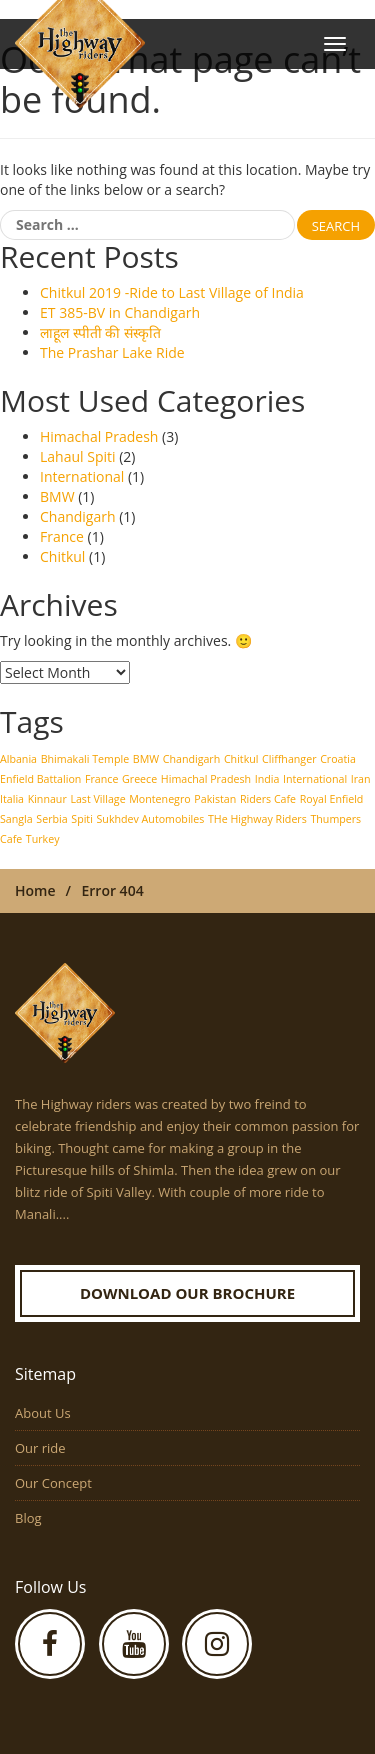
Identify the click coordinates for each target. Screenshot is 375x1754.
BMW (57, 496)
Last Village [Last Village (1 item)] (97, 799)
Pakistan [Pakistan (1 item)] (215, 799)
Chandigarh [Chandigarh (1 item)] (192, 759)
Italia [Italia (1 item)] (12, 799)
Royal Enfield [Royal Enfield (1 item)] (332, 799)
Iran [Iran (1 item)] (361, 779)
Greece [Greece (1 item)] (139, 779)
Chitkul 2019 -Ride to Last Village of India (172, 292)
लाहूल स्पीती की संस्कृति (100, 332)
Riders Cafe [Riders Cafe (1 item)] (268, 799)
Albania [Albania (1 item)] (18, 759)
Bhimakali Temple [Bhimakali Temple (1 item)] (85, 759)
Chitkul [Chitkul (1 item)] (241, 759)
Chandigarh (78, 516)
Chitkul (62, 556)
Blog (28, 1518)
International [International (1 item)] (315, 779)
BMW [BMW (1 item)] (146, 759)
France (62, 536)
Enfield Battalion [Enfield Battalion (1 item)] (40, 779)
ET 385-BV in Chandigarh (120, 312)
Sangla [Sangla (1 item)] (16, 819)
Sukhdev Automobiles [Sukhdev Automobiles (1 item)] (151, 819)
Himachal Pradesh (99, 436)
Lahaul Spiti (78, 456)
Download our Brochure (187, 1293)
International (82, 476)
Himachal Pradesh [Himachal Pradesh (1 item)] (206, 779)
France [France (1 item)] (101, 779)
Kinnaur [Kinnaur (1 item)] (47, 799)
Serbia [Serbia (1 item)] (51, 819)
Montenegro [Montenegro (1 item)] (159, 799)
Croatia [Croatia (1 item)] (338, 759)
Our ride (40, 1448)
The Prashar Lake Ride (112, 352)
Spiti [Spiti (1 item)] (82, 819)
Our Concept (53, 1483)
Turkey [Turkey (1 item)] (43, 839)
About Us (43, 1413)
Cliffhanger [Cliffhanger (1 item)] (289, 759)
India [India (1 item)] (267, 779)
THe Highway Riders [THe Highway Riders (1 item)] (257, 819)
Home (35, 890)
